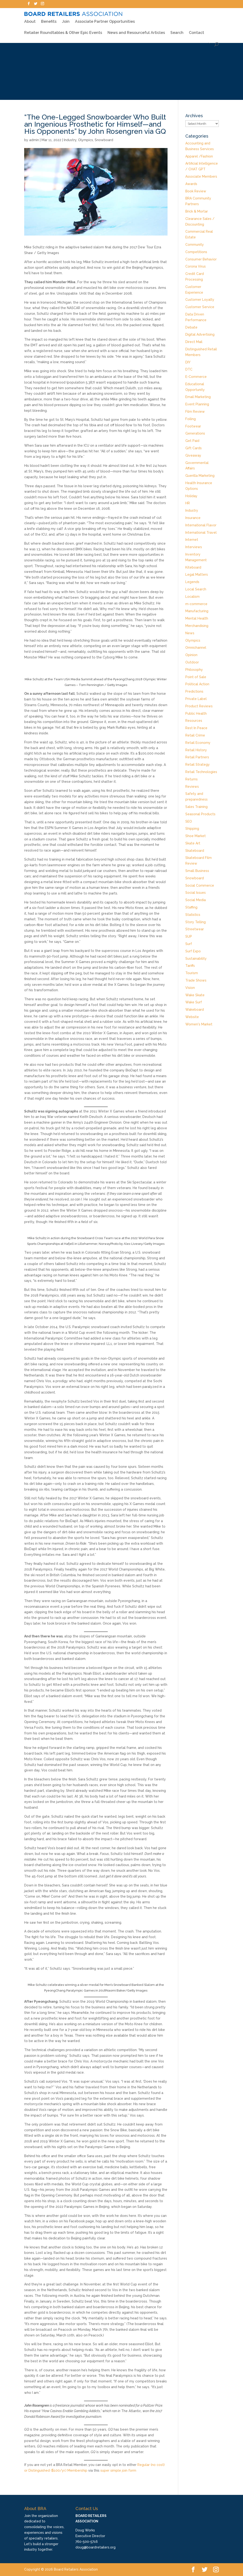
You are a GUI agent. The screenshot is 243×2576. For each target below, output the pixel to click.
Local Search (195, 589)
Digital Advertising (200, 334)
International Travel (201, 532)
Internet (191, 540)
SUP (188, 936)
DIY (188, 362)
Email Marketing (198, 397)
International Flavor (200, 525)
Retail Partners (197, 757)
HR (187, 503)
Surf (188, 944)
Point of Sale (195, 677)
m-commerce (196, 604)
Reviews (192, 786)
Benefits (48, 19)
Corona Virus (195, 266)
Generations (195, 433)
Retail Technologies (201, 772)
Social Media (195, 900)
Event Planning (197, 404)
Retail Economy (197, 743)
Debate (191, 327)
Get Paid (192, 441)
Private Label (196, 699)
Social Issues (195, 892)
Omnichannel (195, 647)
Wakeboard (194, 1009)
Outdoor (192, 662)
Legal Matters (196, 574)
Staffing (191, 907)
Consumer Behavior (201, 259)
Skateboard (194, 850)
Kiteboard (193, 567)
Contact (196, 30)
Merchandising (196, 626)
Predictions (194, 691)
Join (66, 19)
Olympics (85, 140)
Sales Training (196, 807)
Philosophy (194, 670)
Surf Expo (193, 951)
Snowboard (104, 140)
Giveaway (193, 455)
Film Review (195, 411)
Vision (190, 988)
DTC (188, 369)
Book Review (195, 191)
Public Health (196, 713)
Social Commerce (199, 885)
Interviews (193, 547)
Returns (191, 779)
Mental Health (196, 618)
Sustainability (196, 958)
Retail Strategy (197, 764)
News (189, 633)
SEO (188, 821)
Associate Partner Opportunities (105, 19)
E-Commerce (196, 377)
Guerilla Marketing (200, 475)
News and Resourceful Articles (136, 30)
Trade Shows (195, 980)
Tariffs (190, 966)
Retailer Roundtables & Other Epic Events (63, 30)
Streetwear (194, 929)
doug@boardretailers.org (95, 2547)
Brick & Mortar (196, 211)
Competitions (196, 252)
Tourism (191, 973)
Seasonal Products (200, 814)
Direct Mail (193, 342)
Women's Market (198, 1024)
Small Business (197, 871)
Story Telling (195, 922)
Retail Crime (195, 735)
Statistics (192, 915)
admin (34, 140)
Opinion (191, 655)
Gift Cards (193, 448)
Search (176, 30)
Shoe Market (195, 836)
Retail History (196, 750)
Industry (70, 140)
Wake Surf (193, 1002)
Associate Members (201, 176)
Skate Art (192, 843)
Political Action (197, 684)
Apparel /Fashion (199, 156)
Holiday (191, 496)
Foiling (190, 419)
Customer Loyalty (199, 299)
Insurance (193, 518)
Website (192, 1017)
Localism (192, 596)
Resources (193, 721)
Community (194, 244)
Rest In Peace (196, 728)
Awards (191, 184)
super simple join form (118, 2470)
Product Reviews (199, 706)
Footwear (193, 426)
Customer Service (199, 307)
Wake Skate (195, 995)
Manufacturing (196, 611)
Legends (192, 582)
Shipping (192, 828)
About (30, 19)
